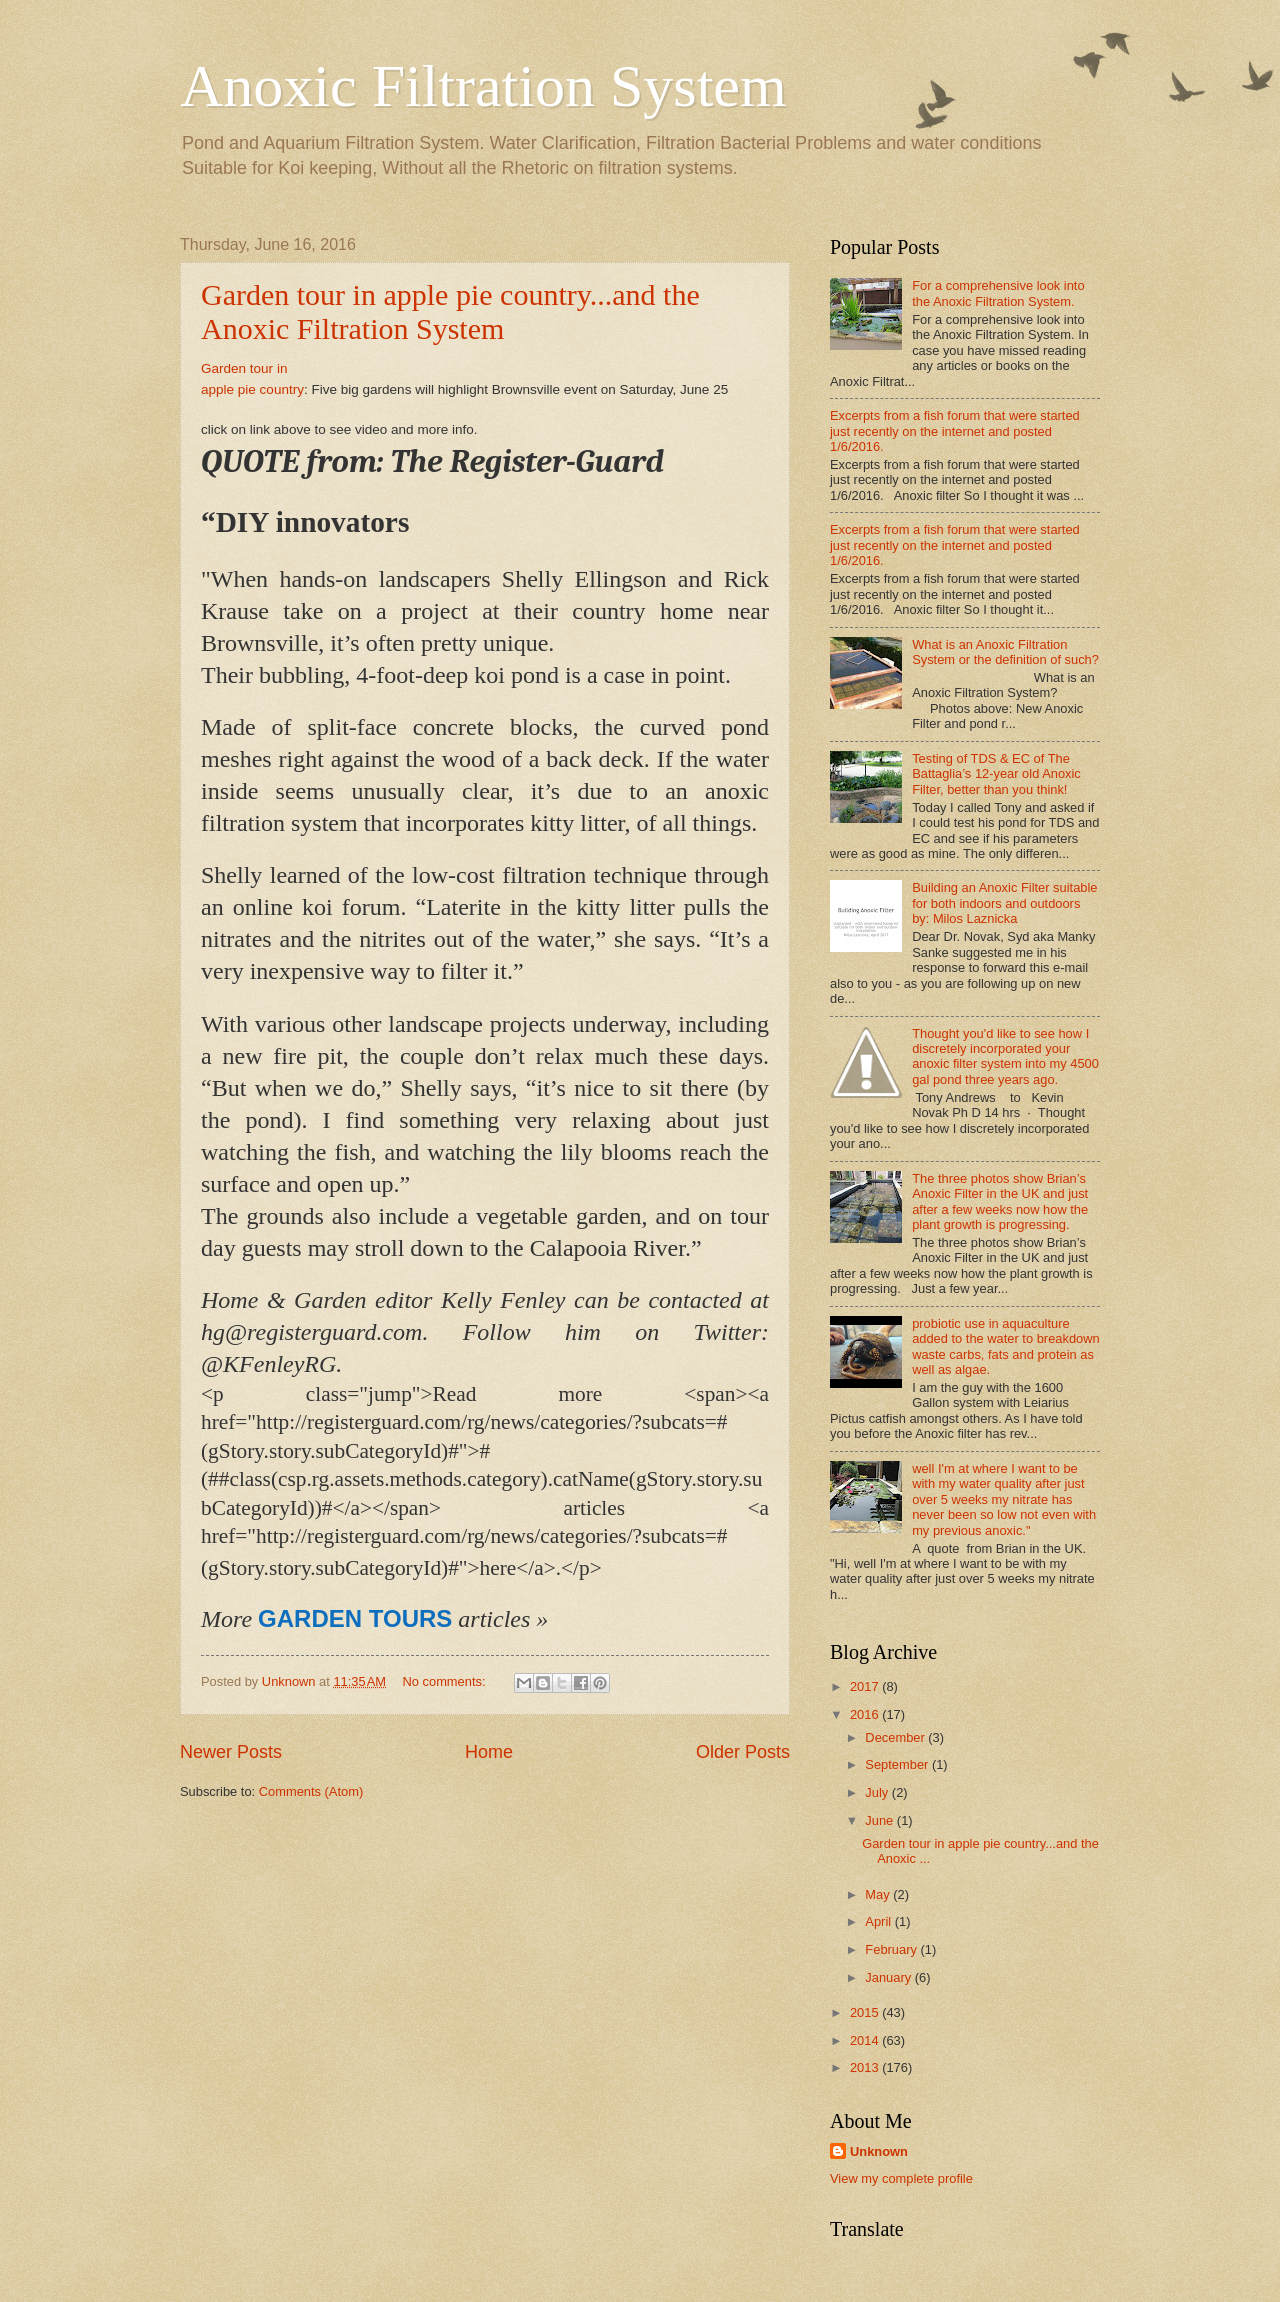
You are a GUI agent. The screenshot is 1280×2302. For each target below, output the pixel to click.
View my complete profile (901, 2178)
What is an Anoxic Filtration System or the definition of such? (1005, 652)
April (879, 1921)
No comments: (446, 1681)
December (896, 1737)
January (889, 1977)
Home (489, 1752)
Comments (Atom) (311, 1791)
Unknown (879, 2151)
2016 (866, 1714)
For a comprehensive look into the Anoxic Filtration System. (998, 293)
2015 (866, 2012)
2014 (866, 2040)
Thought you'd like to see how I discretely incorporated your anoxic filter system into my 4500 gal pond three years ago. (1005, 1056)
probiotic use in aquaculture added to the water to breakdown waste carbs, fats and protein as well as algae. (1006, 1346)
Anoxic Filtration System (483, 86)
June (881, 1820)
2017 (866, 1686)
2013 (866, 2067)
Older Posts (743, 1752)
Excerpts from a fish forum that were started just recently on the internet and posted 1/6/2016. (955, 431)
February (892, 1949)
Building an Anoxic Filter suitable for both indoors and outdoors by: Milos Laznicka (1004, 903)
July (878, 1792)
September (898, 1764)
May (879, 1894)
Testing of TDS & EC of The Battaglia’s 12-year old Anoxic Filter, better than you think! (996, 774)
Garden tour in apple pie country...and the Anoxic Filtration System (450, 311)
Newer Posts (231, 1752)
